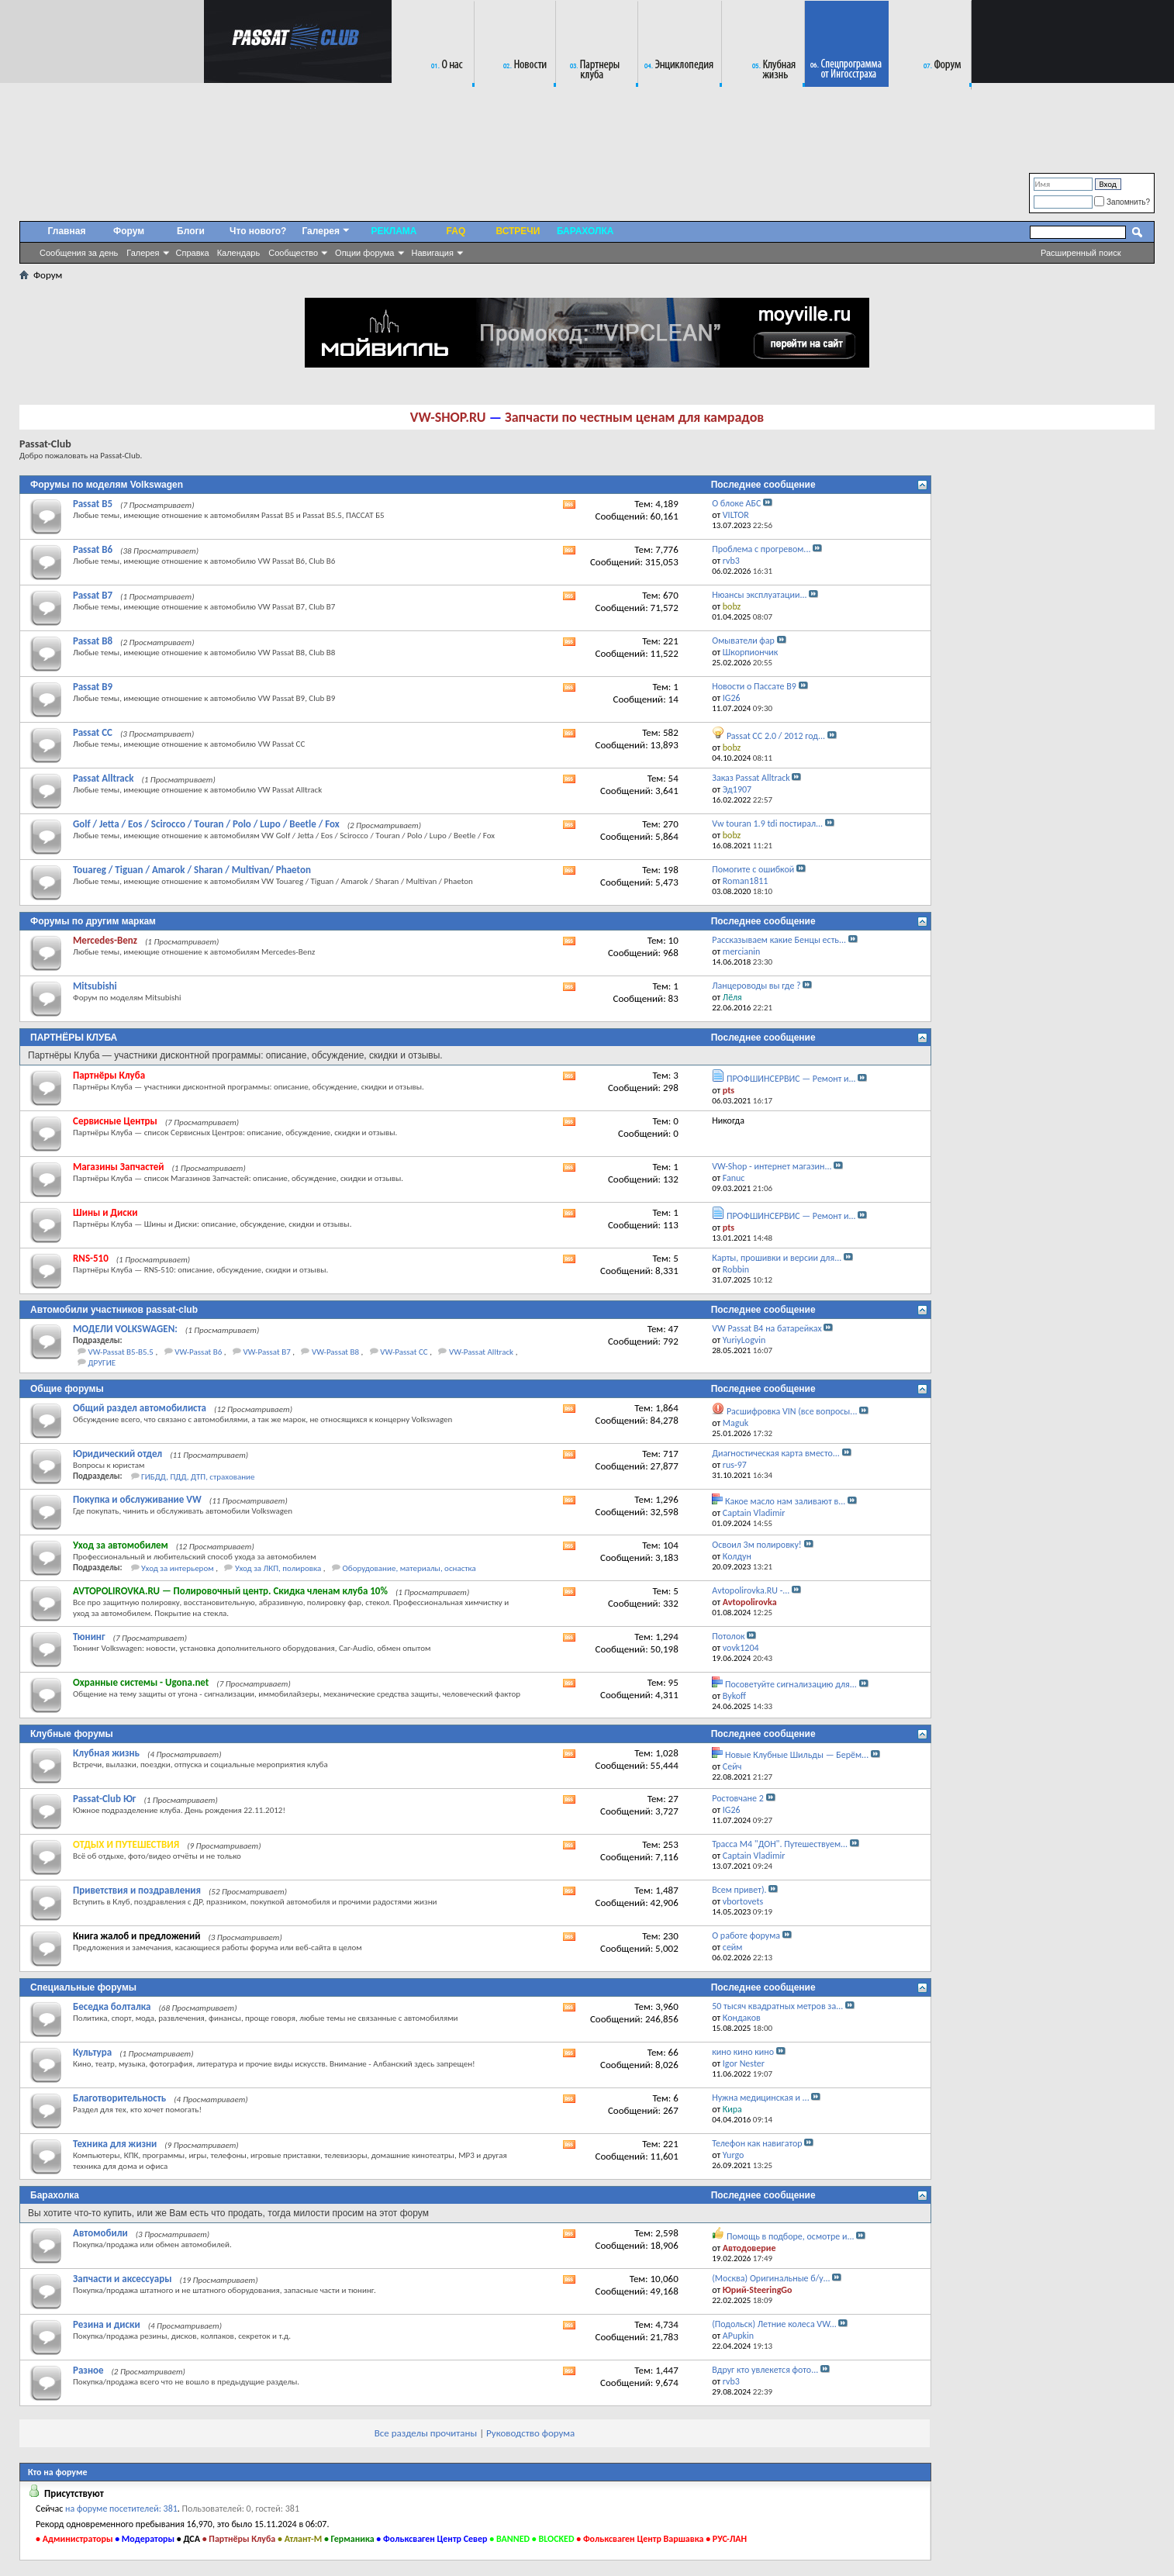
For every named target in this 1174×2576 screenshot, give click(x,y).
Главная (67, 231)
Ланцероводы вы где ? (756, 985)
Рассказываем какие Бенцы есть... (779, 939)
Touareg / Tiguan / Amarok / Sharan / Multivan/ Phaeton (192, 869)
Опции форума (364, 252)
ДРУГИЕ (102, 1363)
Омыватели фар (743, 640)
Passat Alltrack (103, 778)
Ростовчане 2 (738, 1798)
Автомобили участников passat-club (114, 1309)
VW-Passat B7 (267, 1352)
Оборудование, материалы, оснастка (409, 1568)
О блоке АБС (736, 503)
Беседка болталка (112, 2006)
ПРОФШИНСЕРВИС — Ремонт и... (791, 1078)
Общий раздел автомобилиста (139, 1408)
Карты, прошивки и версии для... (776, 1257)
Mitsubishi (95, 986)
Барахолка (54, 2195)
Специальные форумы (83, 1987)
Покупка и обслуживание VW (137, 1499)
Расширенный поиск (1081, 252)
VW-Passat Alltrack (481, 1352)
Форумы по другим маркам (93, 921)
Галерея (142, 252)
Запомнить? (1122, 202)
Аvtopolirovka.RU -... (750, 1590)
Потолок (728, 1636)
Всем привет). (739, 1889)
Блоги (191, 231)
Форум (128, 231)
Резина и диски (106, 2324)
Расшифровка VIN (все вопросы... (792, 1411)
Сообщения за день (79, 252)
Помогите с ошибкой (753, 869)
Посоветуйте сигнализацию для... (791, 1684)
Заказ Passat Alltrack (751, 777)
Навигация (433, 252)
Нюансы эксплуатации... (759, 594)
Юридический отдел (117, 1453)
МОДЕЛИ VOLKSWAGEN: (125, 1329)
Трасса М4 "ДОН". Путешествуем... (780, 1844)
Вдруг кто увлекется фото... (765, 2369)
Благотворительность (119, 2098)
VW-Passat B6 (198, 1352)
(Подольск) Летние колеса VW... (774, 2324)
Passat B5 (92, 503)
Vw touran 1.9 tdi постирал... (767, 823)
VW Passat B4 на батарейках (766, 1328)
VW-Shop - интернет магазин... (771, 1166)
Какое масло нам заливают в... (785, 1501)
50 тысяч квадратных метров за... (777, 2006)
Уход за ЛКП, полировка (278, 1568)
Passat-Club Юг (104, 1798)
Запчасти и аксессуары (122, 2278)
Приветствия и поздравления (137, 1890)
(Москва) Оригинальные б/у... (771, 2278)
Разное (88, 2370)
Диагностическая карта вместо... (776, 1453)
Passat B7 (92, 595)
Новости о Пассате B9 (754, 686)
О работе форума (746, 1935)
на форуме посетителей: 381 (121, 2508)
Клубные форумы (71, 1733)
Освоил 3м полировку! (757, 1544)
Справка (192, 252)
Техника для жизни (115, 2144)
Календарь (239, 252)
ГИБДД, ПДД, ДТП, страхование (197, 1477)
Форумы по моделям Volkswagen (106, 484)
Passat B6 (92, 549)
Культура (92, 2052)
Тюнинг (89, 1636)
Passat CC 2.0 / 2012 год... (776, 735)
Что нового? (258, 231)
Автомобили (100, 2233)
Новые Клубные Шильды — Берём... (796, 1754)
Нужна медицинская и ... (760, 2097)
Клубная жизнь (106, 1753)
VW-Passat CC (403, 1352)
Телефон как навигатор (757, 2143)
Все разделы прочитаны (426, 2433)
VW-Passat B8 (335, 1352)
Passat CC (92, 732)
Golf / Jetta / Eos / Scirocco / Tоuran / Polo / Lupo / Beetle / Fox (206, 824)
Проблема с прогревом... (761, 549)
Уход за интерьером (177, 1568)
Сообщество (293, 252)
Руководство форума (530, 2433)
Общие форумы (67, 1388)
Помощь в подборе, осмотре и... (791, 2236)
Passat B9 (92, 686)
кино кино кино (743, 2051)
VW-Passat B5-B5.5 (121, 1352)
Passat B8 (92, 641)
